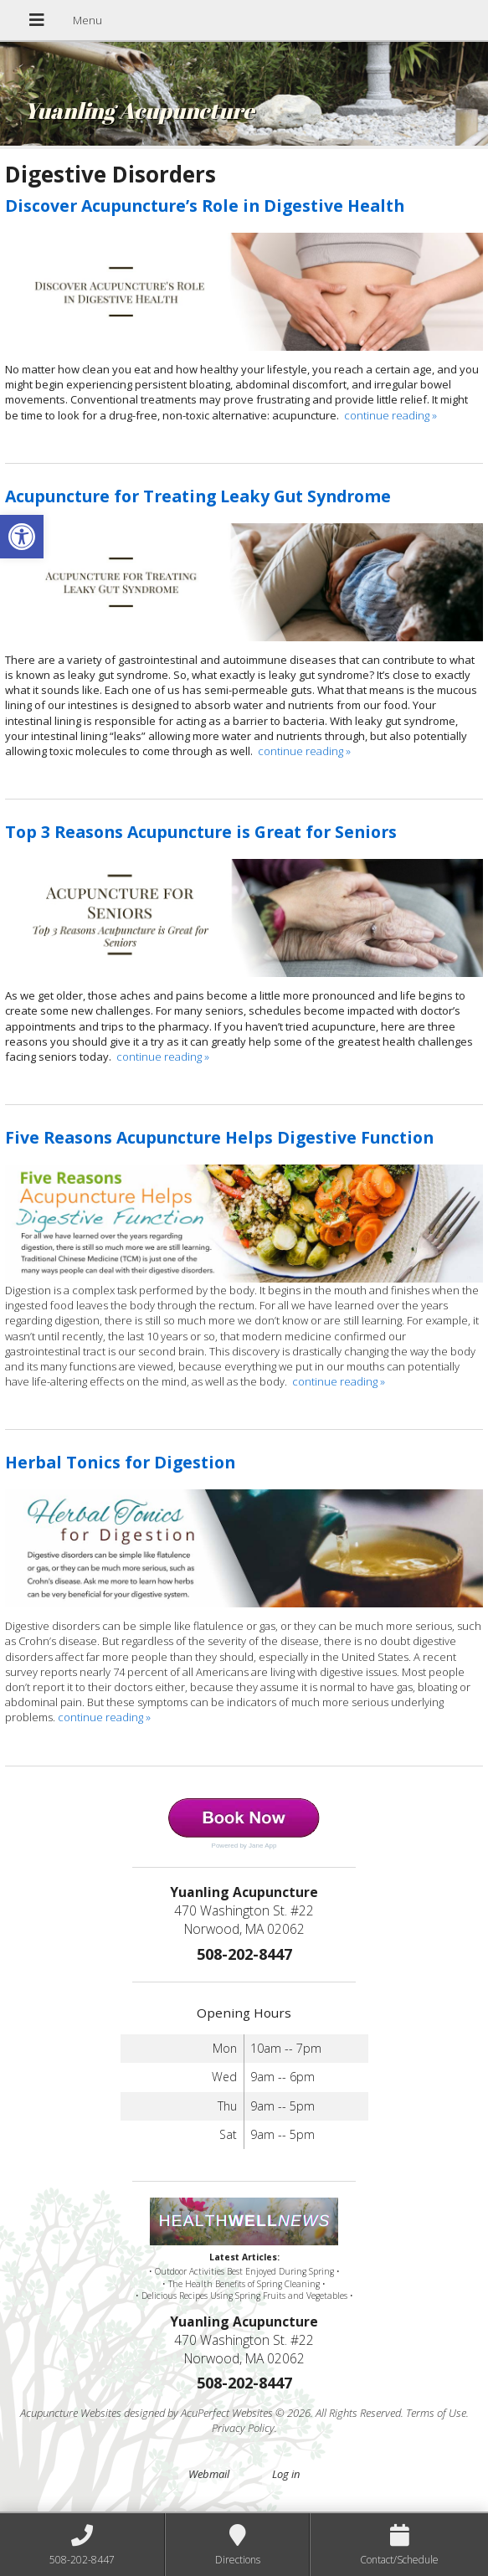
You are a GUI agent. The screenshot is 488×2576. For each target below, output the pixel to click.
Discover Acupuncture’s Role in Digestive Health (204, 205)
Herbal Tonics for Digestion (120, 1462)
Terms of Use (436, 2412)
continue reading (390, 415)
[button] (22, 536)
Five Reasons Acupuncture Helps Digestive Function (219, 1137)
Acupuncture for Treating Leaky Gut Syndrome (198, 496)
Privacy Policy (243, 2427)
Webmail (208, 2473)
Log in (286, 2473)
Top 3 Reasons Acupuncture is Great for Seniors (201, 831)
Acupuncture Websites (70, 2412)
